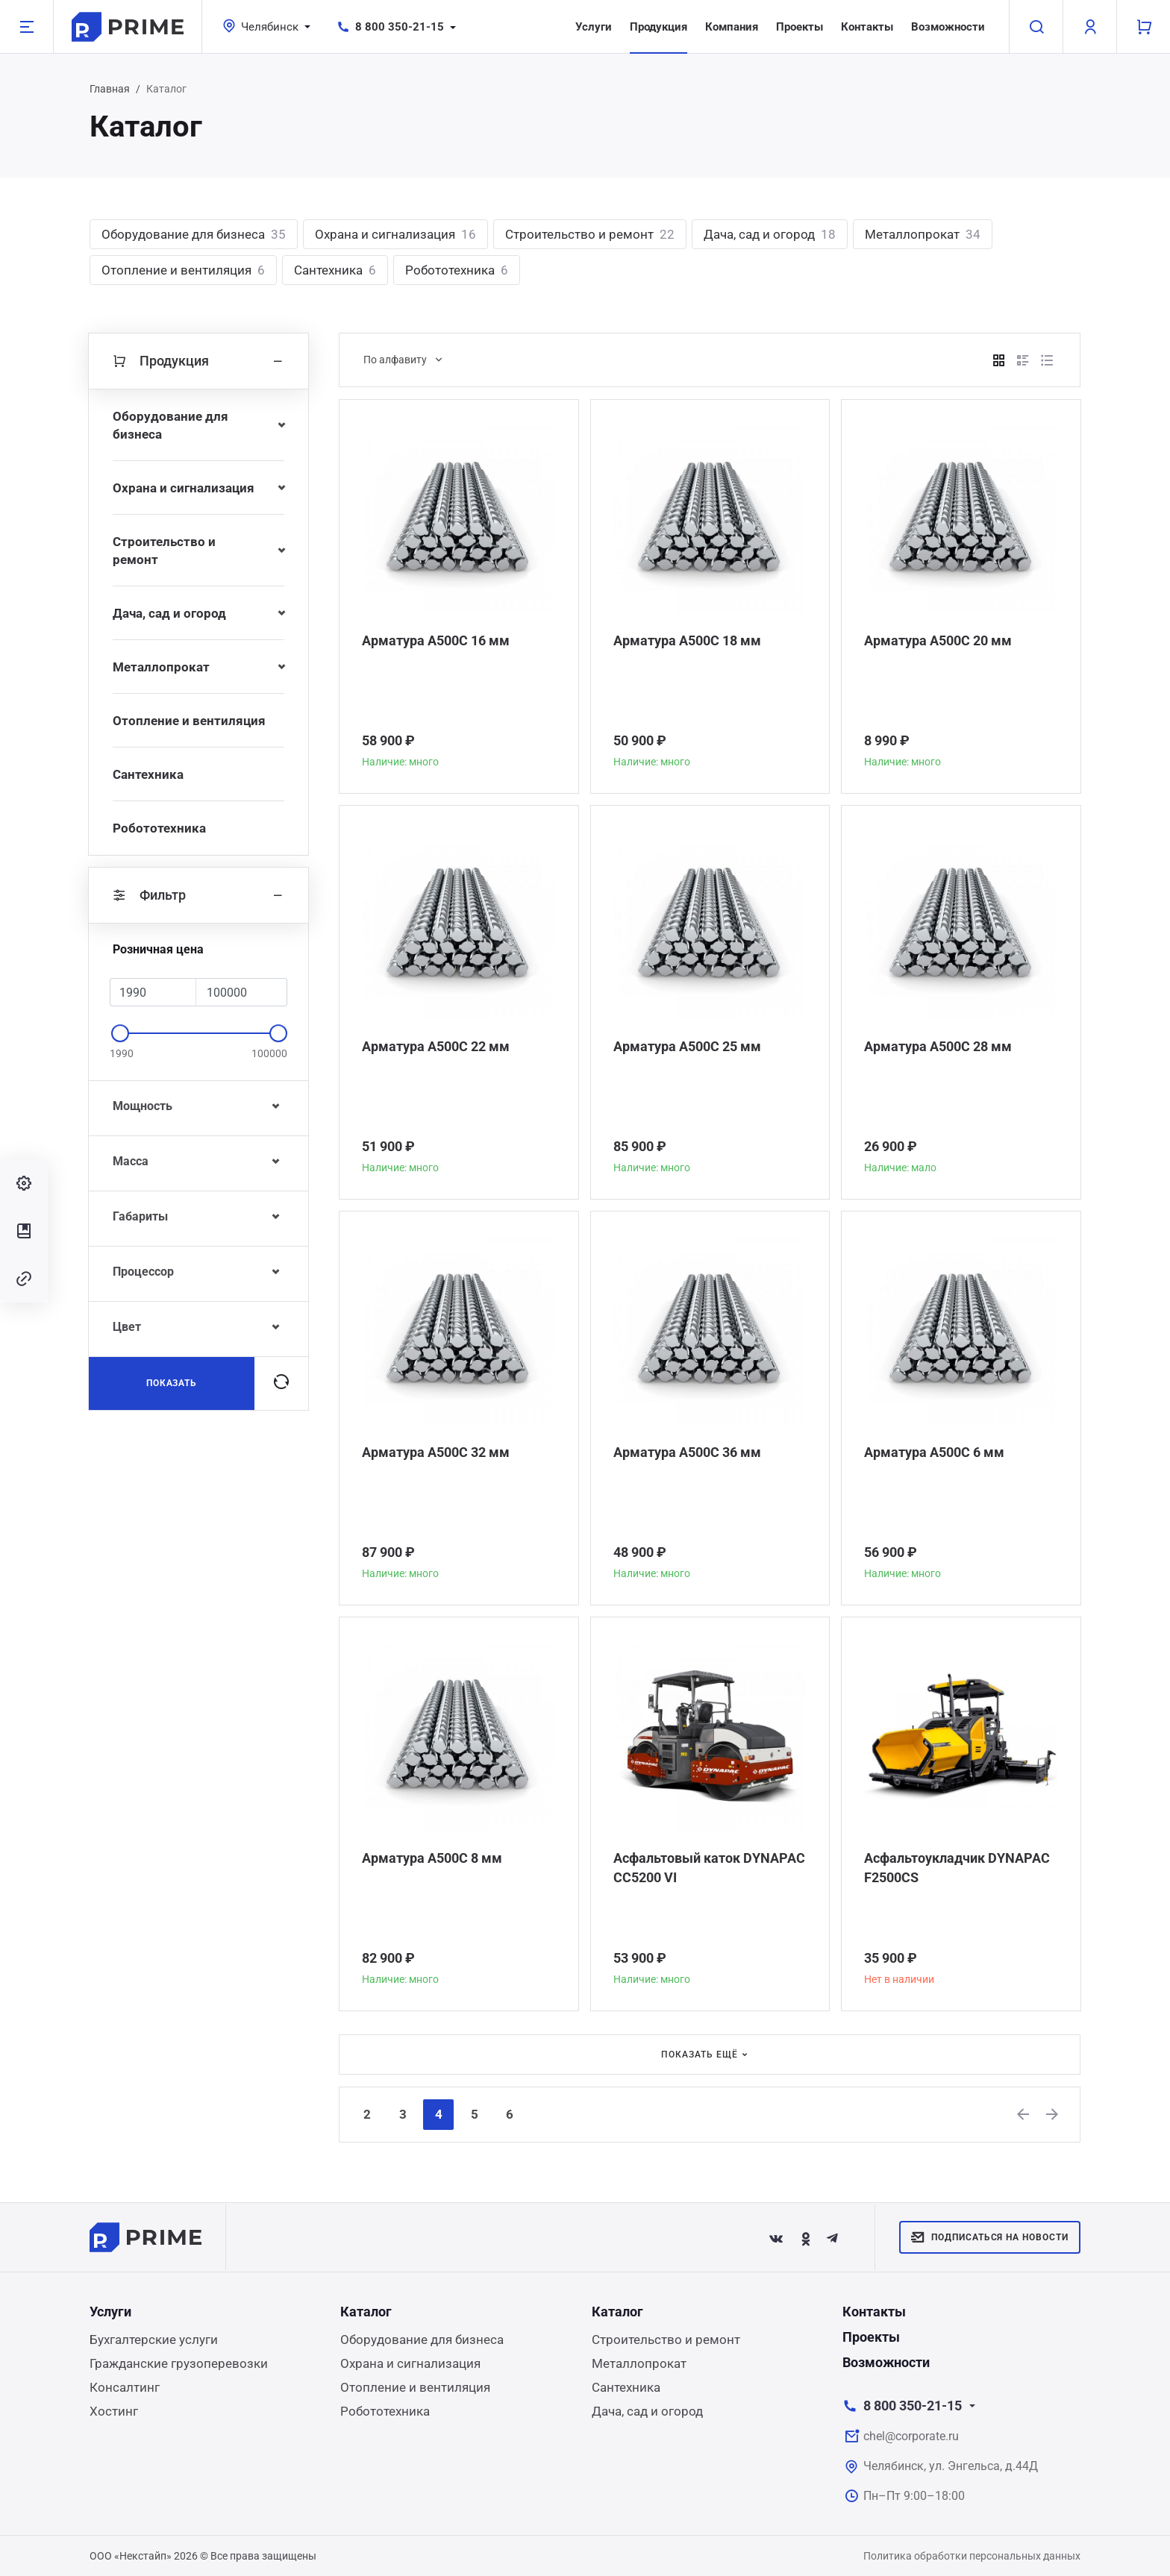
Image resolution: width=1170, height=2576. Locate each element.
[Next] (1053, 2114)
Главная (110, 89)
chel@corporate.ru (911, 2436)
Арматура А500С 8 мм (432, 1858)
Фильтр (198, 895)
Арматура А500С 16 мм (436, 640)
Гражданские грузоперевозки (179, 2363)
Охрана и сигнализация (395, 234)
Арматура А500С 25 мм (687, 1046)
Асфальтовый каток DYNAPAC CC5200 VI (709, 1867)
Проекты (799, 27)
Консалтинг (125, 2387)
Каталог (366, 2311)
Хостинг (114, 2411)
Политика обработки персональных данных (971, 2556)
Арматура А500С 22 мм (436, 1046)
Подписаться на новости (990, 2237)
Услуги (593, 27)
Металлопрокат (922, 234)
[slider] (120, 1033)
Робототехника (456, 270)
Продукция (658, 27)
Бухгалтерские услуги (154, 2339)
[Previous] (1024, 2114)
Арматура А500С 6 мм (934, 1452)
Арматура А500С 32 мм (436, 1452)
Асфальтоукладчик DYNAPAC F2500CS (957, 1867)
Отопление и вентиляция (183, 270)
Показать (172, 1383)
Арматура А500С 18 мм (687, 640)
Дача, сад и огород (770, 234)
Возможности (948, 27)
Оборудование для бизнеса (193, 234)
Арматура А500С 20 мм (938, 640)
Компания (731, 27)
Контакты (867, 27)
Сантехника (335, 270)
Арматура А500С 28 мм (938, 1046)
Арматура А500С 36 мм (687, 1452)
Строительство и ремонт (590, 234)
